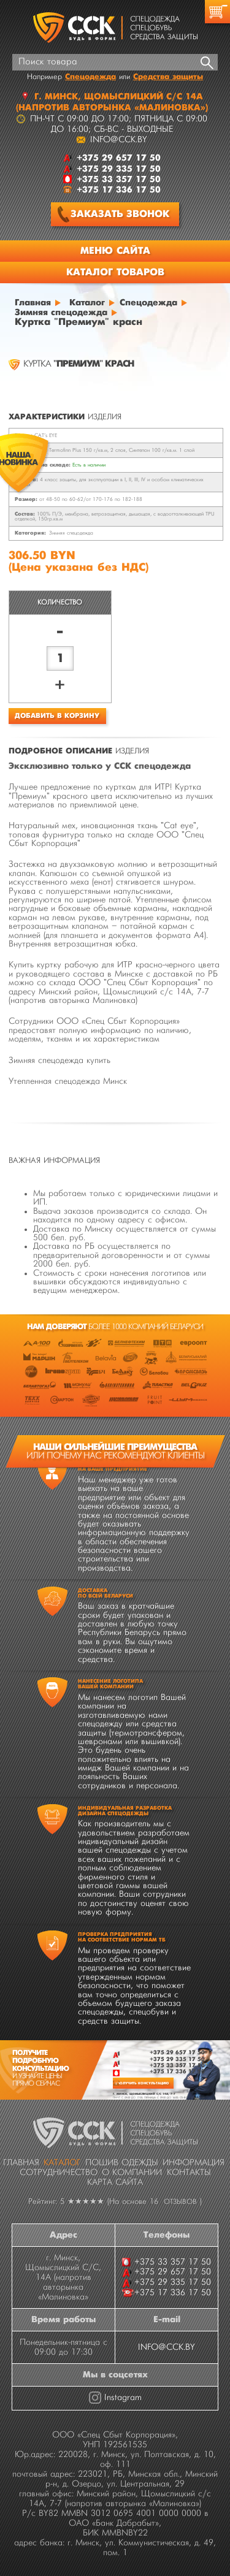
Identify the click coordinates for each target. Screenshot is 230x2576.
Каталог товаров (115, 272)
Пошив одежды (121, 2163)
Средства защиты (168, 76)
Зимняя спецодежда (71, 533)
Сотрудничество (59, 2172)
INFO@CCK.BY (166, 2347)
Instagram (123, 2397)
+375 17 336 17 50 (177, 2071)
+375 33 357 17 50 (177, 2065)
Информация (193, 2163)
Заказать (113, 214)
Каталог (62, 2163)
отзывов (180, 2202)
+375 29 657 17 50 (177, 2052)
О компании (132, 2172)
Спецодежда (90, 76)
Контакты (189, 2172)
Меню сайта (115, 251)
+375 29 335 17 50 (177, 2059)
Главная (21, 2163)
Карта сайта (115, 2182)
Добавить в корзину (57, 716)
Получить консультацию (143, 2083)
